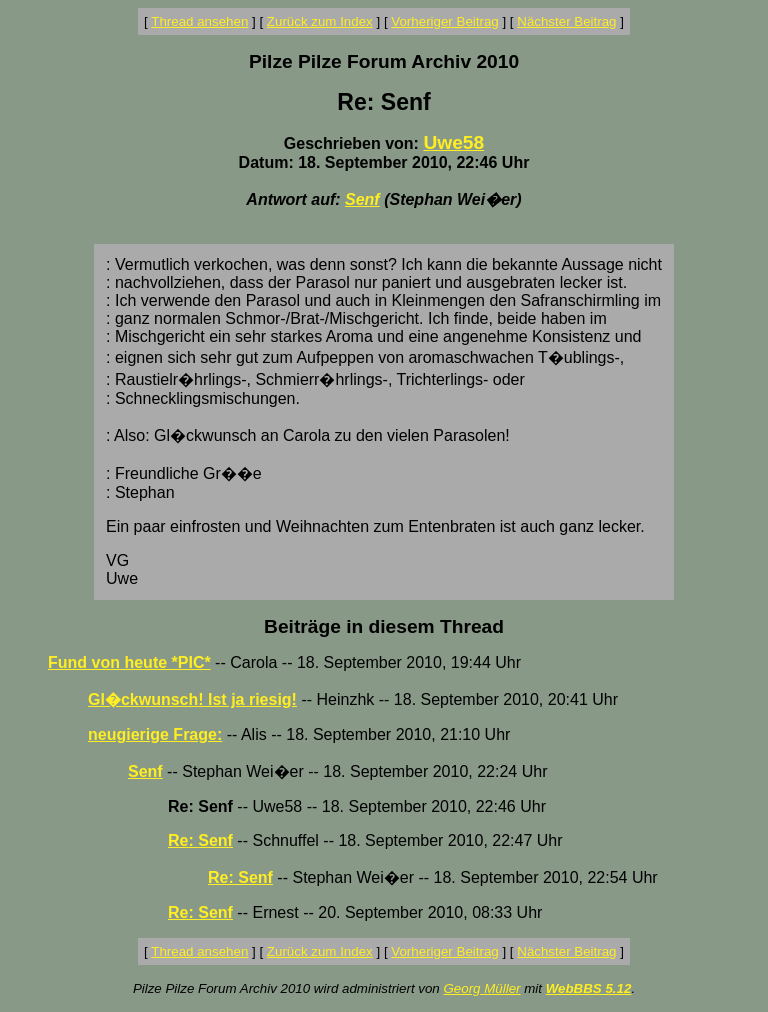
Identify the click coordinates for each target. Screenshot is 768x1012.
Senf (362, 199)
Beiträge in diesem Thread (384, 626)
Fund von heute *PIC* (129, 662)
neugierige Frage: (155, 734)
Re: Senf (200, 840)
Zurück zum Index (320, 21)
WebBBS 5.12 (589, 988)
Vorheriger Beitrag (444, 21)
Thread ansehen (199, 21)
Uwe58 (453, 142)
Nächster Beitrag (566, 21)
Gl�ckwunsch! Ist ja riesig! (192, 699)
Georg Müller (481, 988)
